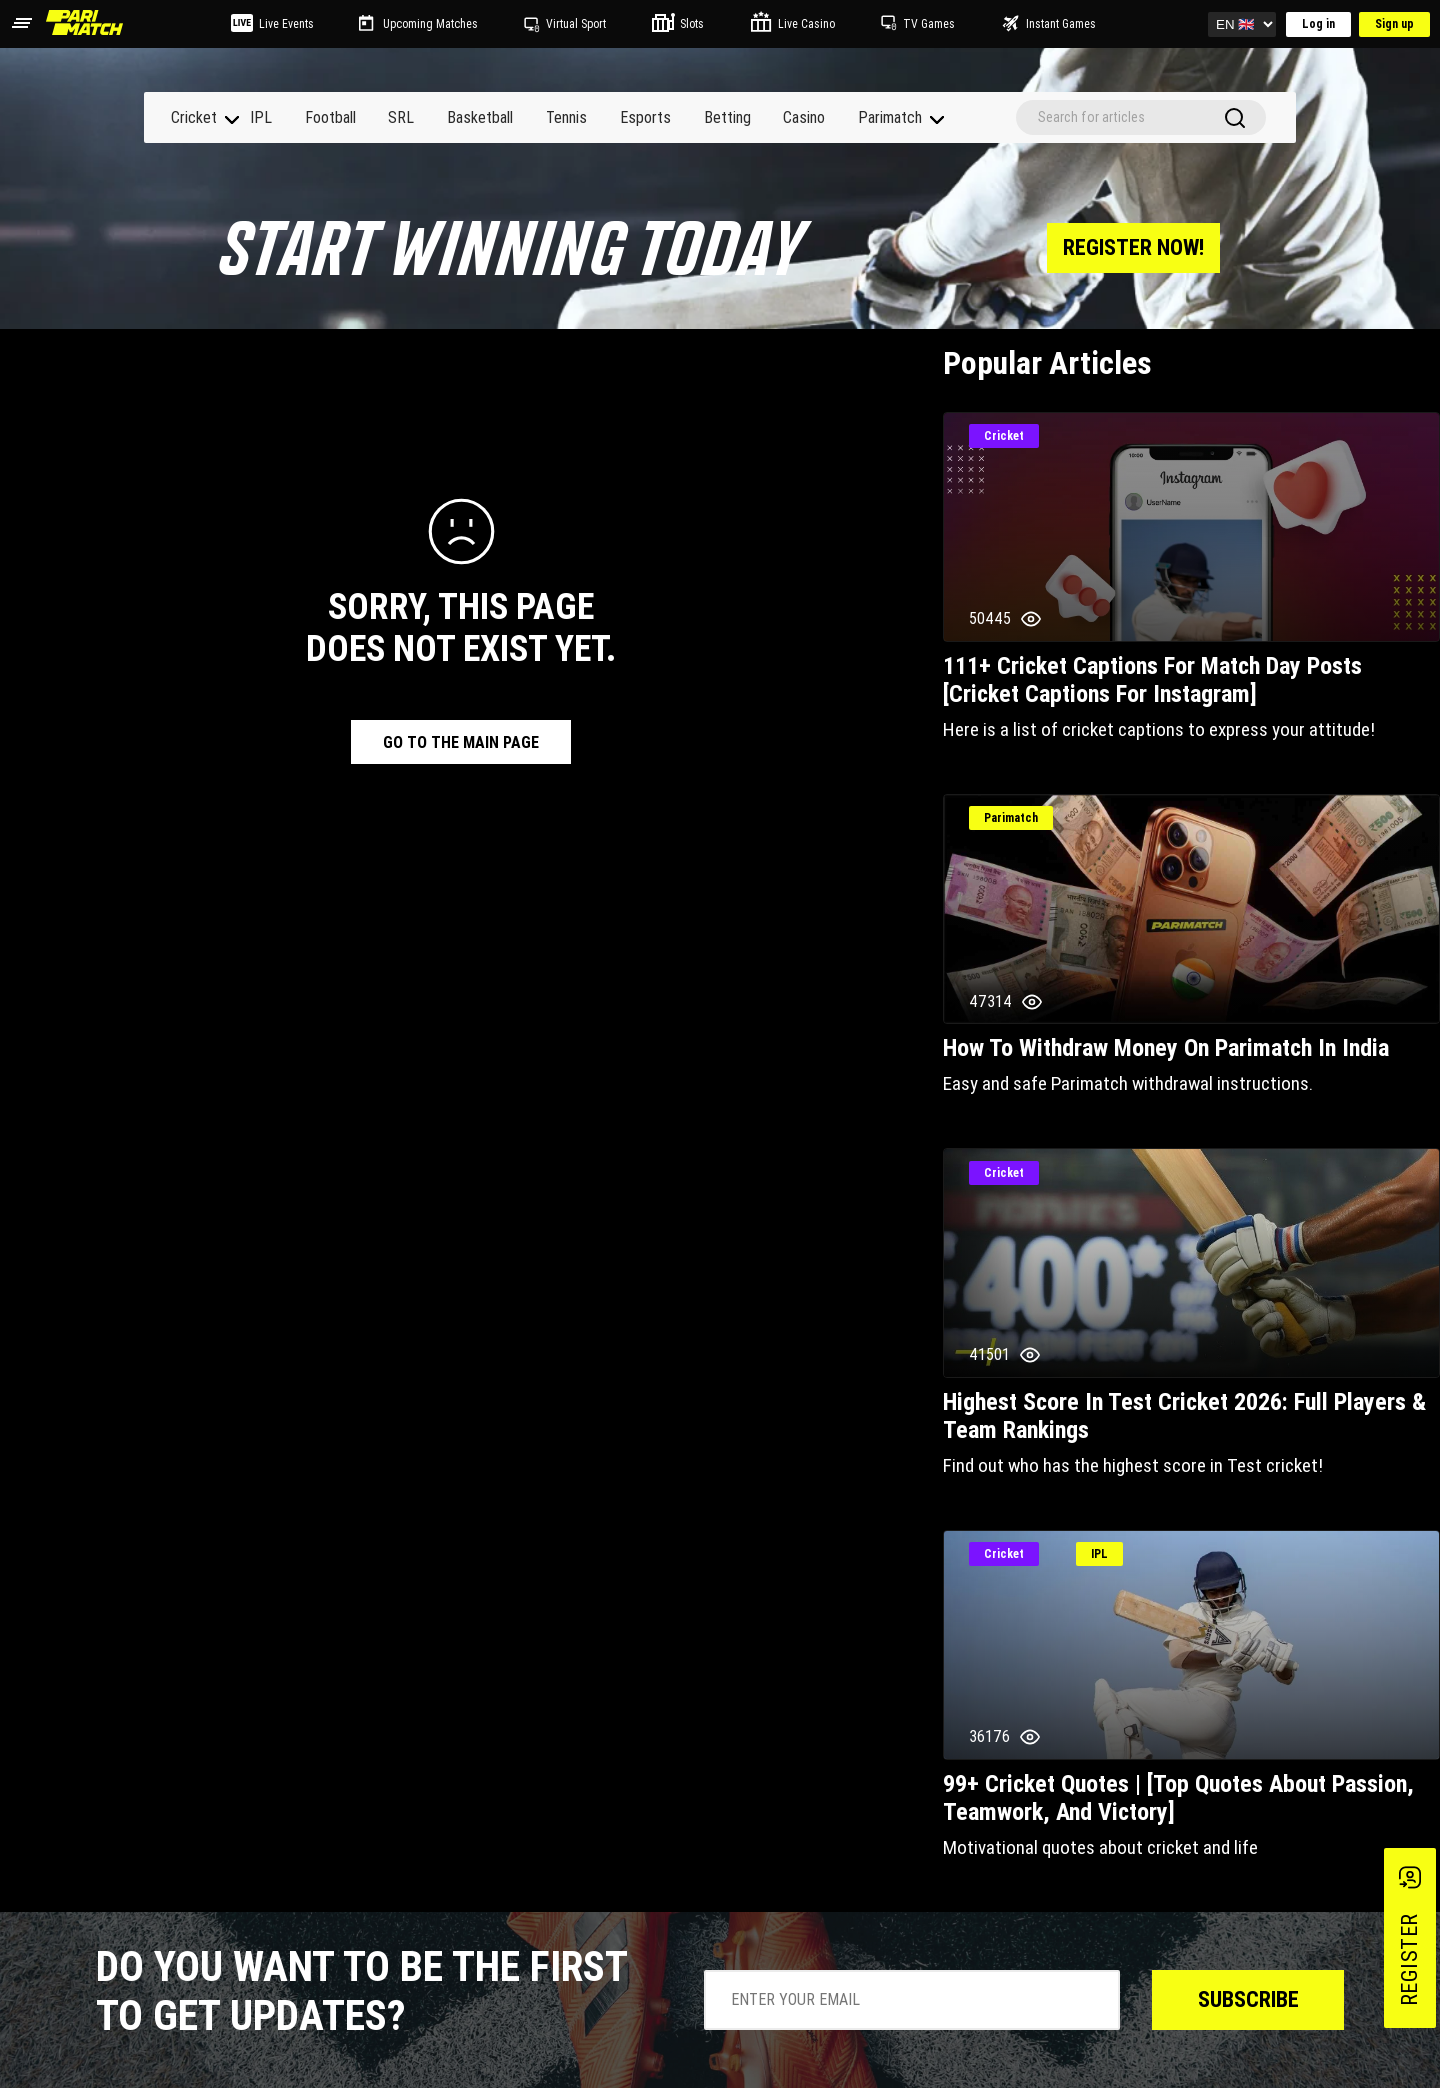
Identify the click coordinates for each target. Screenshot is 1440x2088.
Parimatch (890, 117)
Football (330, 117)
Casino (804, 117)
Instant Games (1061, 24)
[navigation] (231, 120)
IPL (261, 117)
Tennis (566, 117)
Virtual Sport (576, 24)
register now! (1133, 247)
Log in (1318, 24)
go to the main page (461, 742)
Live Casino (806, 24)
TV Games (929, 24)
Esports (645, 117)
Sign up (1394, 24)
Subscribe (1248, 1999)
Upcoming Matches (430, 24)
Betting (727, 117)
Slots (692, 24)
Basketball (480, 117)
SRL (401, 117)
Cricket (194, 117)
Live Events (286, 24)
